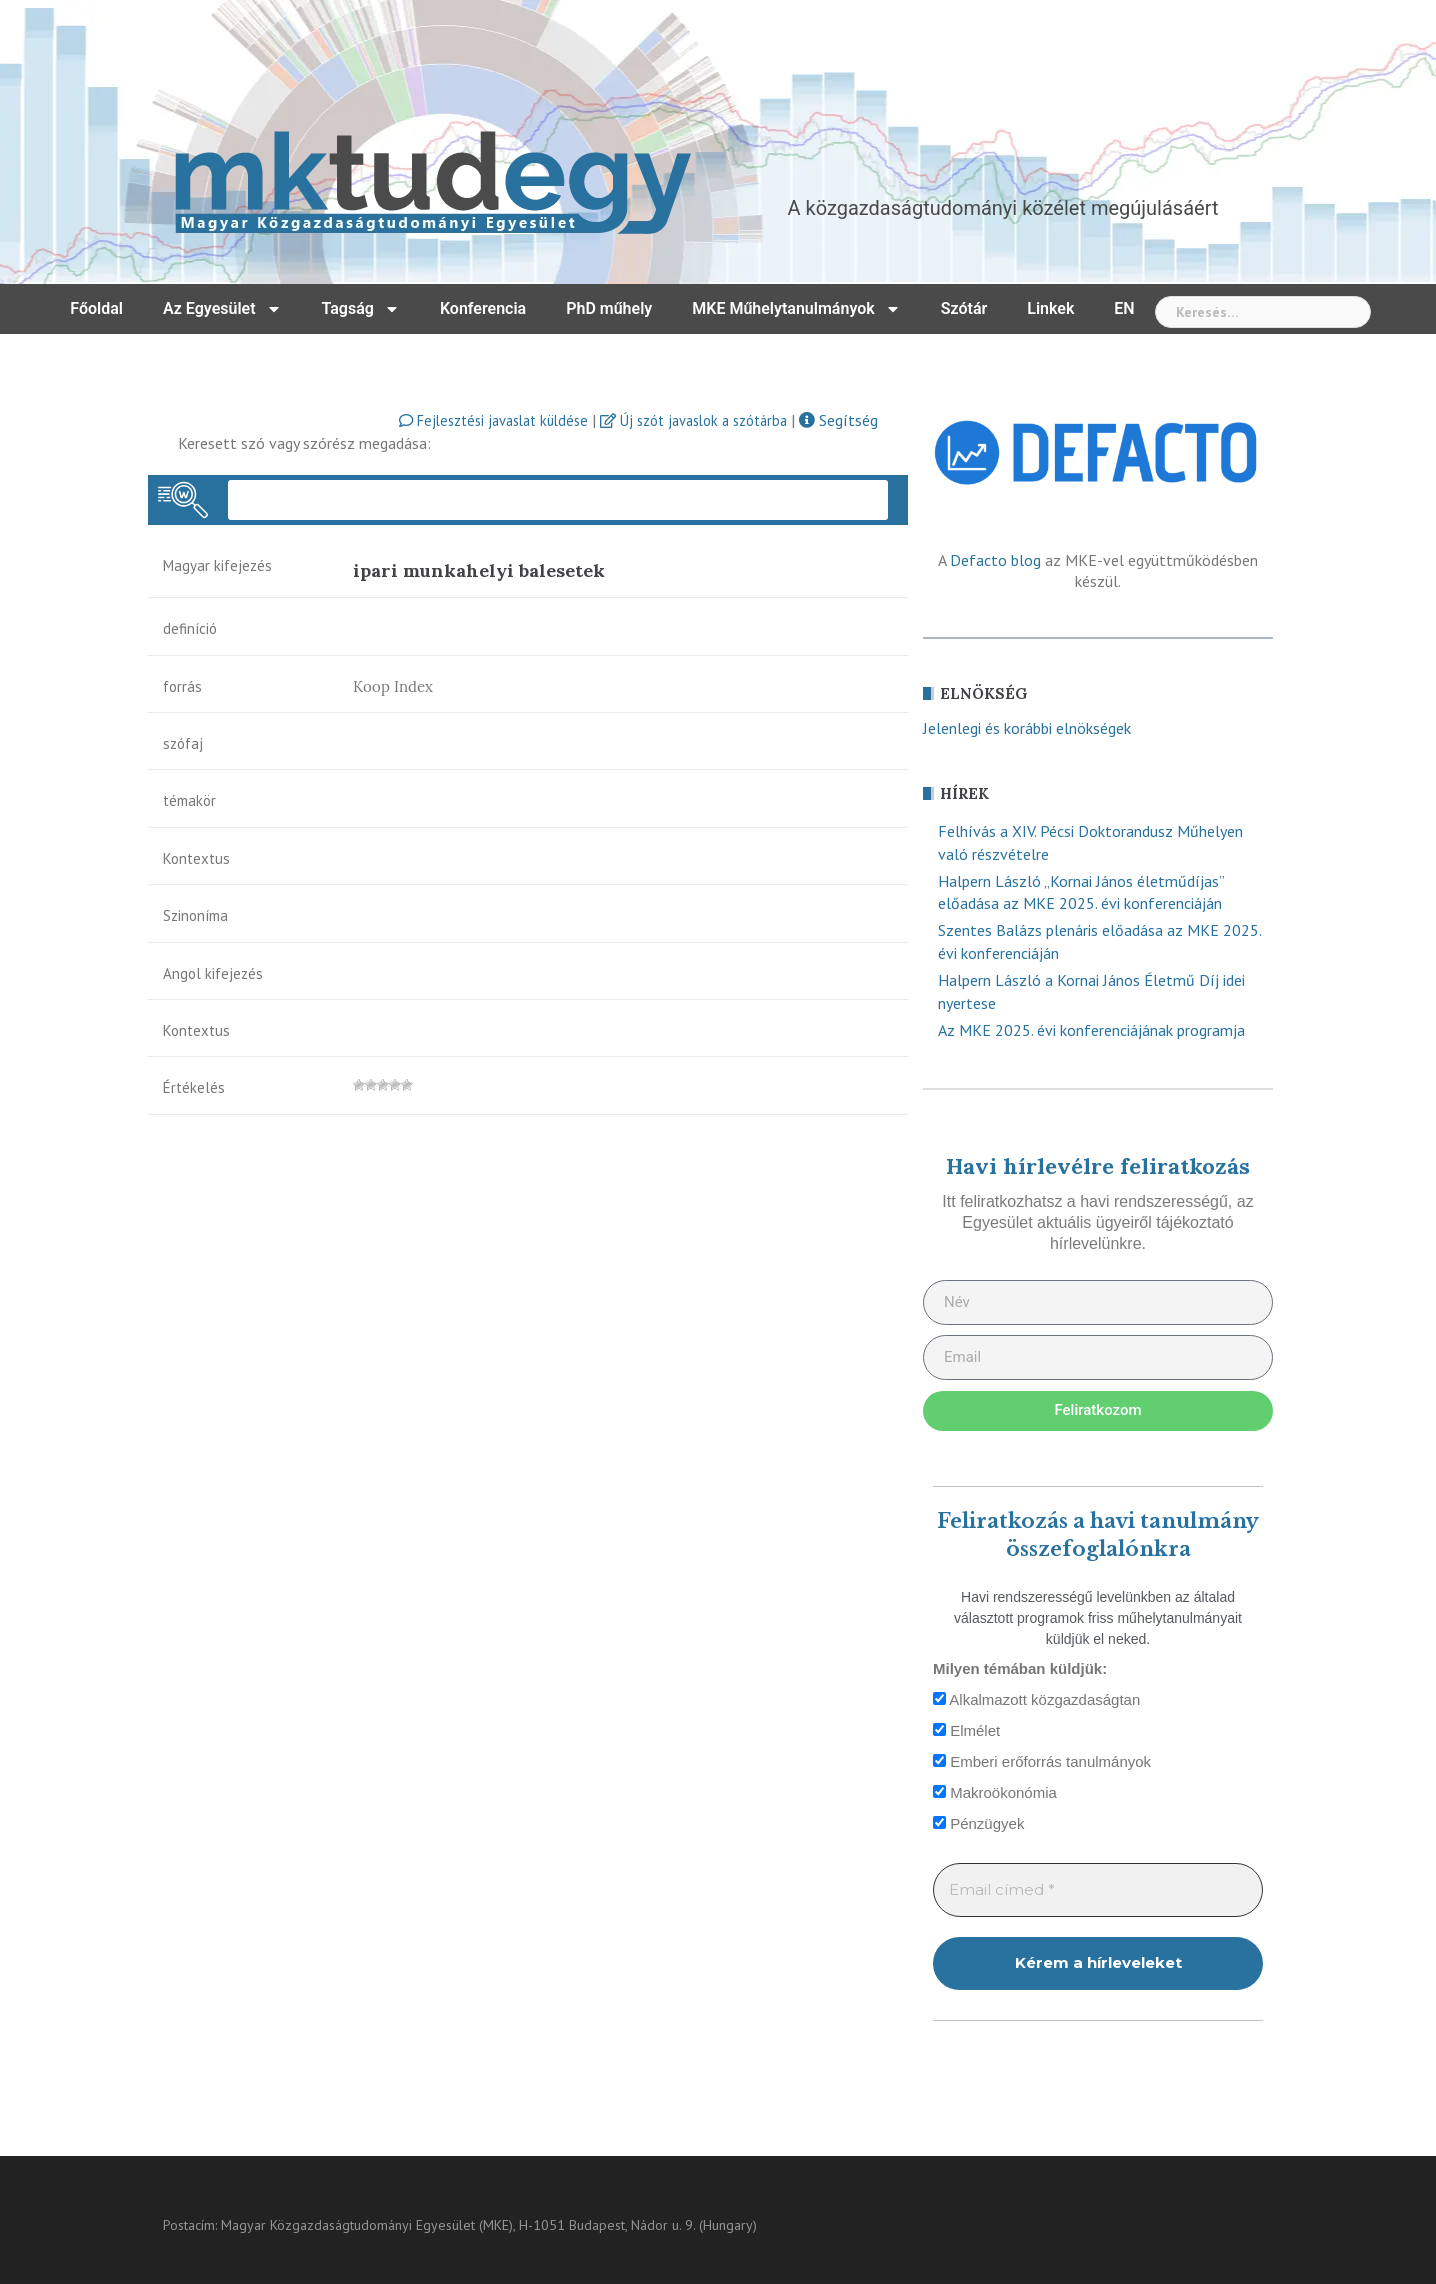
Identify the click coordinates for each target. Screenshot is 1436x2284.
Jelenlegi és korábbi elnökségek (1027, 728)
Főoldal (96, 308)
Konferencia (483, 308)
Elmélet (966, 1730)
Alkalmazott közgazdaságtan (1036, 1699)
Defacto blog (995, 560)
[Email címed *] (1098, 1890)
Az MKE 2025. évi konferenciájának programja (1091, 1030)
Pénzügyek (978, 1823)
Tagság (361, 309)
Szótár (964, 308)
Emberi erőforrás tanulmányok (1042, 1761)
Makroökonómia (995, 1792)
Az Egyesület (222, 309)
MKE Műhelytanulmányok (796, 309)
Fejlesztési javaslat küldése (493, 420)
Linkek (1050, 308)
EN (1124, 308)
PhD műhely (609, 308)
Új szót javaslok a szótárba (693, 420)
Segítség (838, 420)
